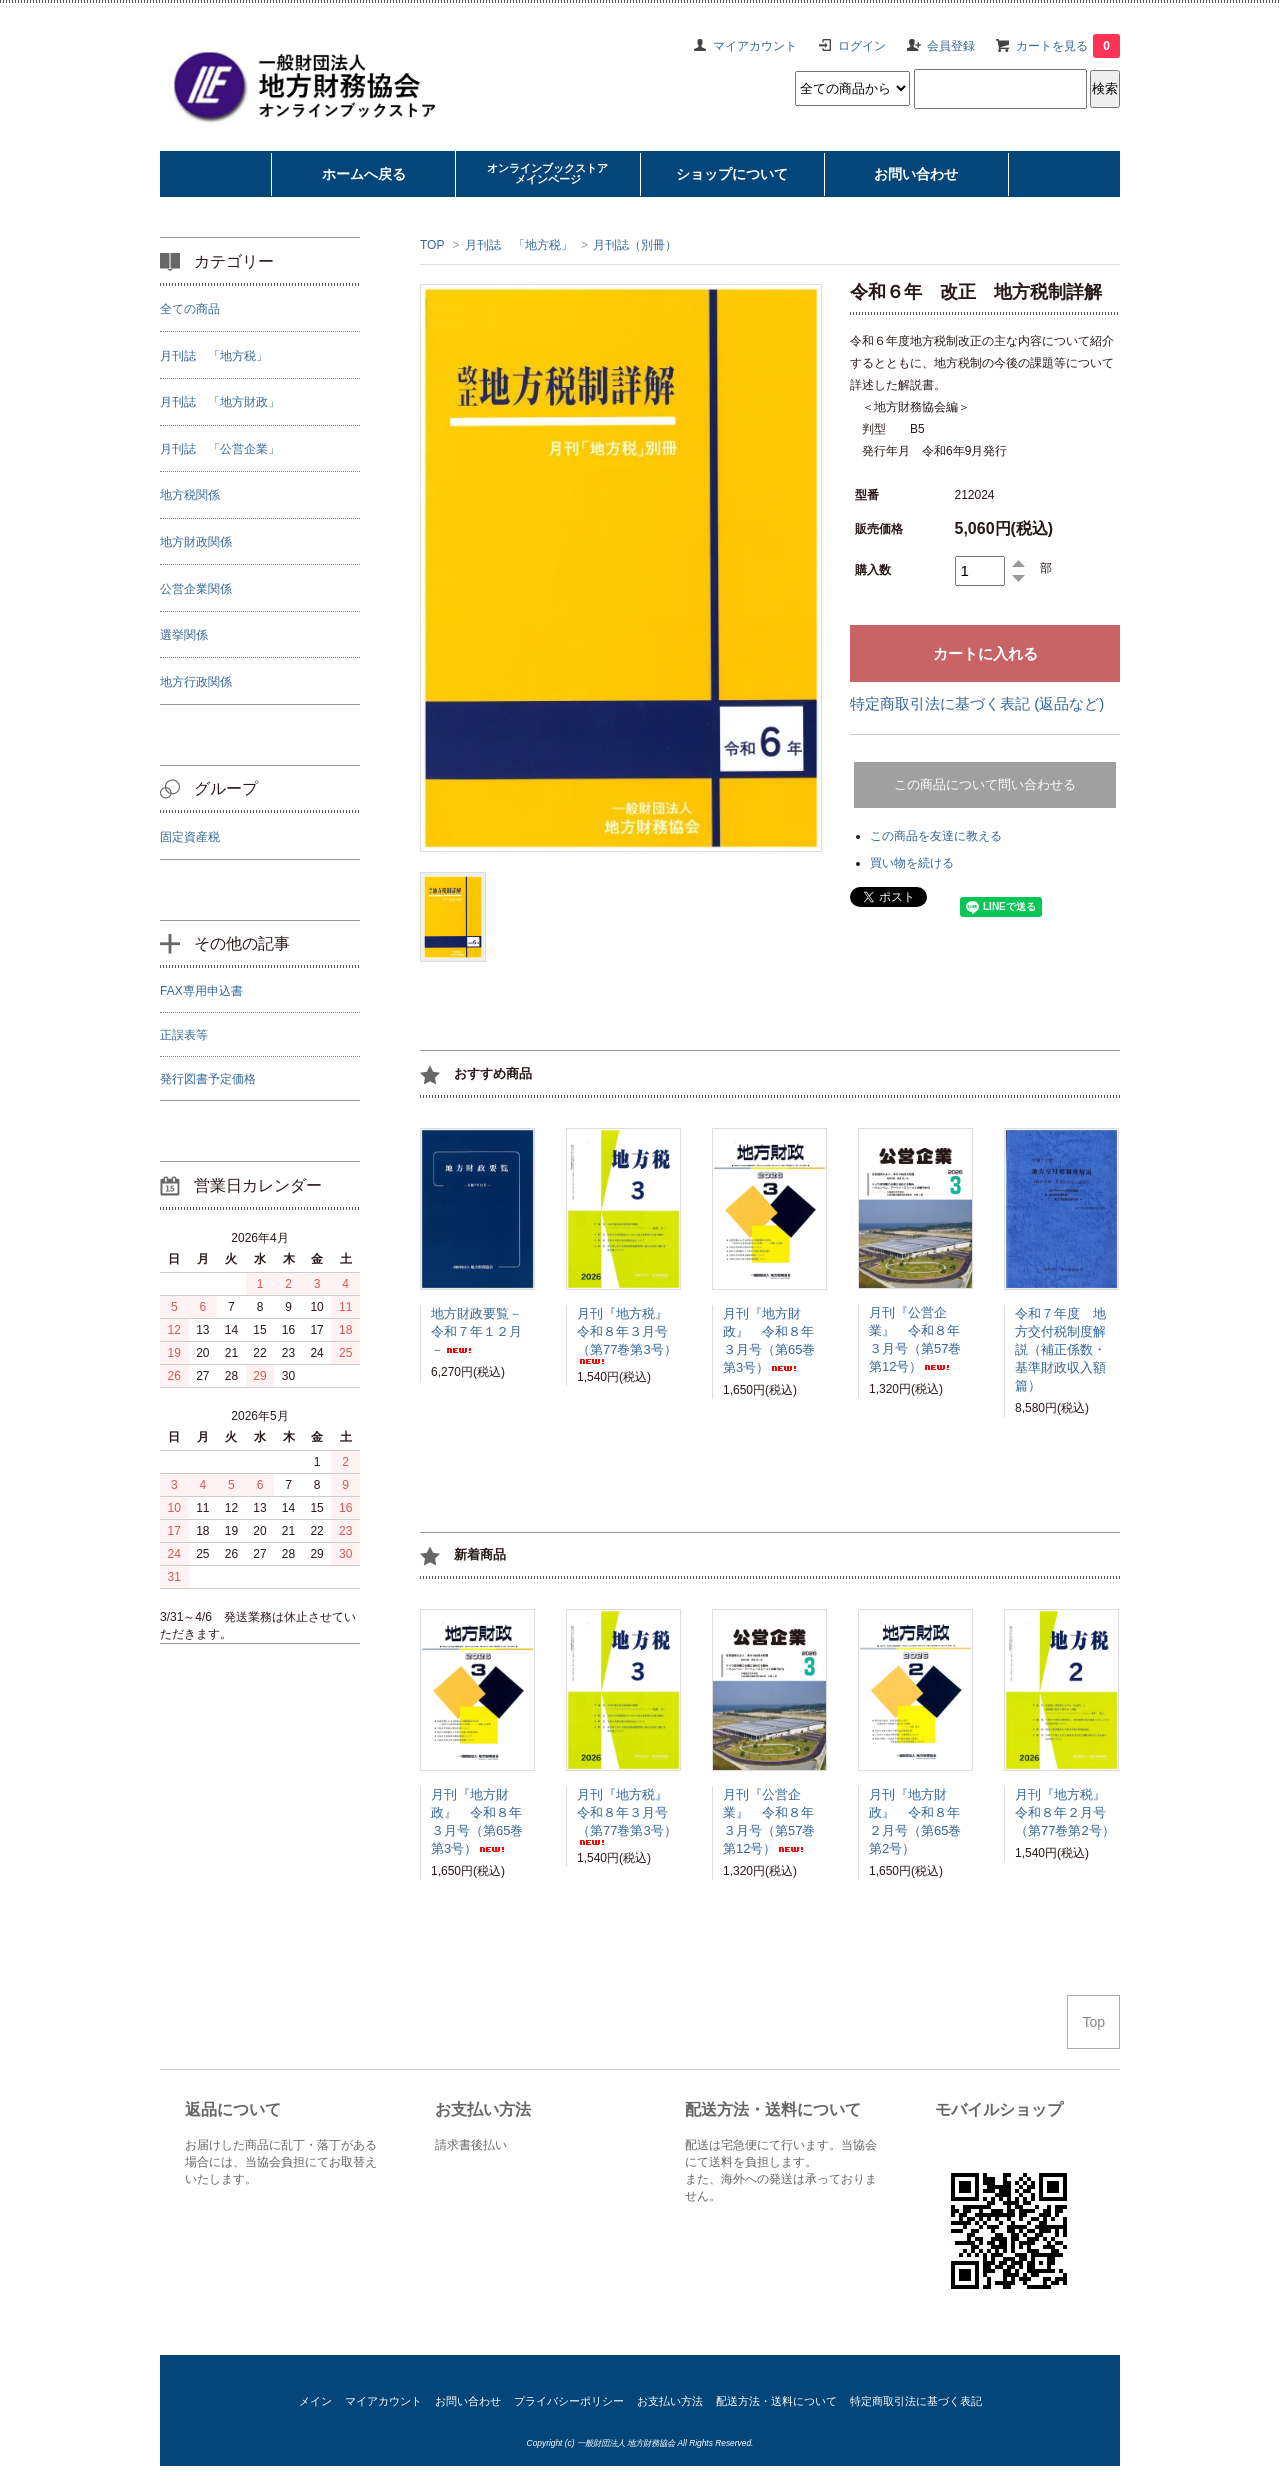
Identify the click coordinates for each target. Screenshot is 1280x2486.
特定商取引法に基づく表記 (916, 2401)
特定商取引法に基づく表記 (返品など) (977, 703)
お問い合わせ (468, 2401)
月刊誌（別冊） (635, 245)
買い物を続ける (912, 863)
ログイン (862, 46)
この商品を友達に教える (936, 836)
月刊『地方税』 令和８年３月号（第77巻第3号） (629, 1335)
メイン (315, 2401)
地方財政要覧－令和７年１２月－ (476, 1331)
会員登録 (951, 46)
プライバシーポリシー (569, 2401)
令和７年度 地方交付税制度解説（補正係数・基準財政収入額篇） (1060, 1349)
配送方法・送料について (776, 2401)
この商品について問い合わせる (985, 784)
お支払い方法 (670, 2401)
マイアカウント (755, 46)
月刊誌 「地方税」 (519, 245)
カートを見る (1068, 46)
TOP (432, 245)
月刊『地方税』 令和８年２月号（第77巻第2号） (1067, 1812)
